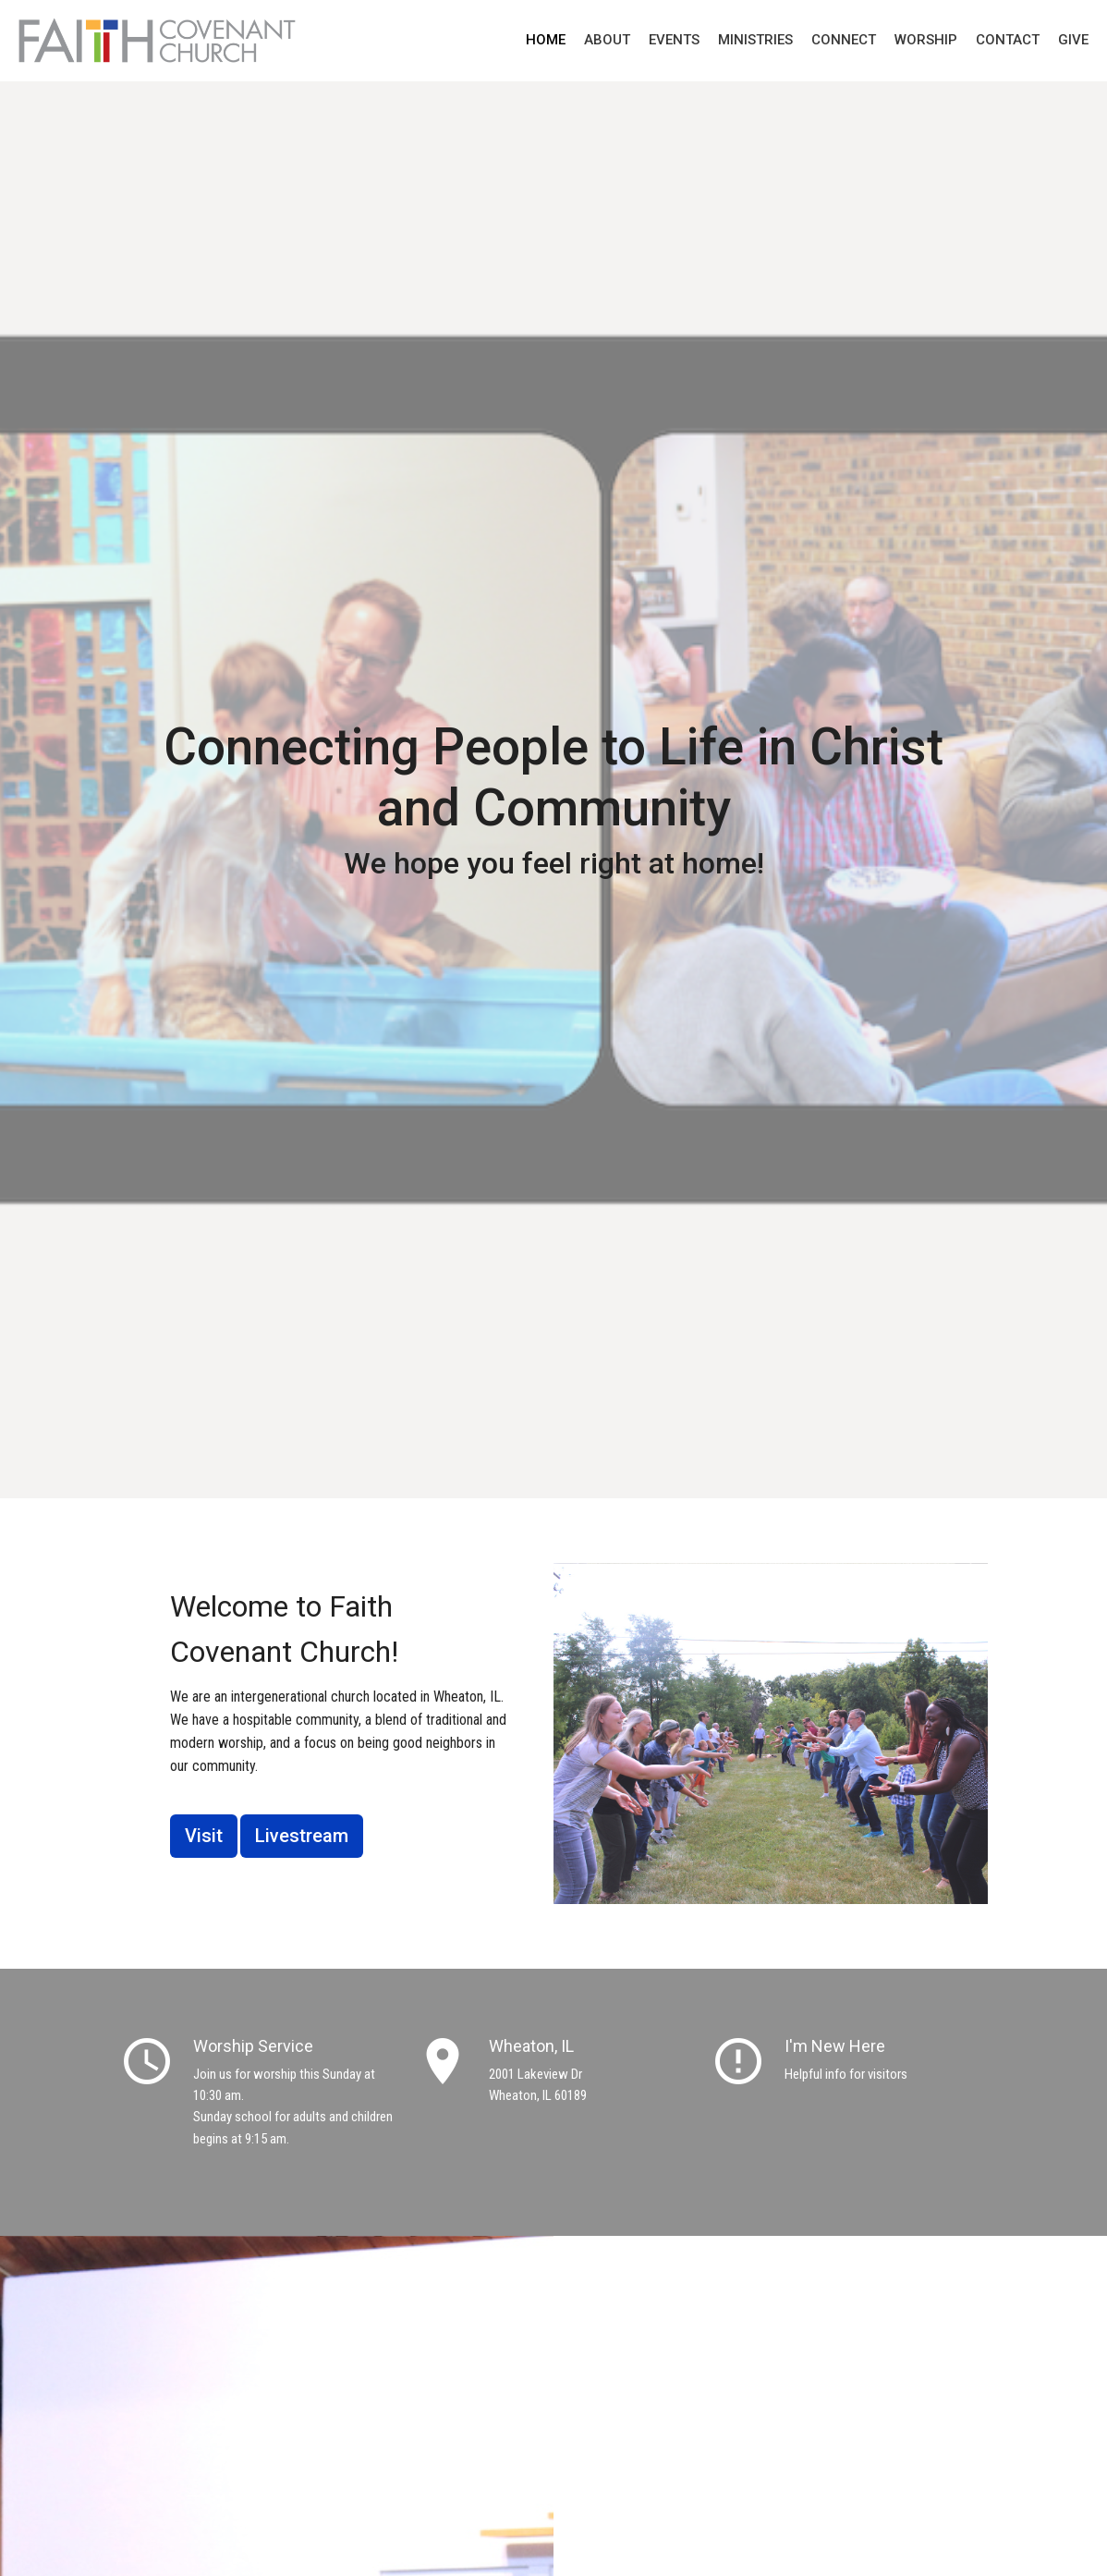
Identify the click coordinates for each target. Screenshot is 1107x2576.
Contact (1008, 39)
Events (674, 39)
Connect (843, 39)
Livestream (301, 1836)
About (607, 39)
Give (1073, 39)
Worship (925, 39)
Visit (204, 1836)
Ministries (755, 39)
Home (546, 39)
